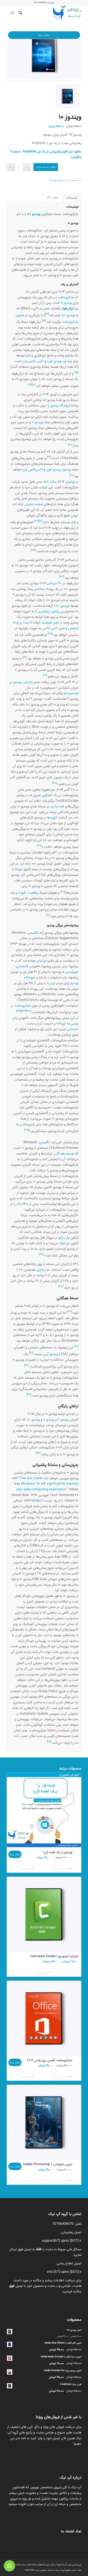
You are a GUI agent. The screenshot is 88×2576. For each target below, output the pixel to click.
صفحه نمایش (33, 504)
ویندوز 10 (53, 180)
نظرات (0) (53, 197)
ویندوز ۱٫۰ (62, 605)
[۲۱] (40, 521)
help (37, 1500)
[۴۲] (26, 1365)
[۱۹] (49, 457)
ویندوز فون (54, 361)
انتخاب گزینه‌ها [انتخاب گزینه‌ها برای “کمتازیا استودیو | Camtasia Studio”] (44, 1973)
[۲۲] (36, 521)
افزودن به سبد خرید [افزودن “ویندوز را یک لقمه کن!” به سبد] (62, 1869)
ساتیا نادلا (49, 481)
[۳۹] (69, 1311)
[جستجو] (20, 13)
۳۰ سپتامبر (54, 583)
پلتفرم (55, 611)
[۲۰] (71, 475)
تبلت (26, 622)
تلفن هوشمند (50, 622)
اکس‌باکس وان (32, 469)
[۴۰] (76, 1346)
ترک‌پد (54, 806)
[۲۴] (61, 576)
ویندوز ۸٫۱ (68, 315)
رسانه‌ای (39, 589)
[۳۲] (28, 1011)
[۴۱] (31, 1353)
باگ (18, 1204)
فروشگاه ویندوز (60, 405)
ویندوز (73, 180)
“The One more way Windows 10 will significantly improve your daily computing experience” (46, 1484)
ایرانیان (41, 960)
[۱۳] (47, 314)
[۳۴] (18, 1011)
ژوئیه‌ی (70, 481)
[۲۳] (33, 550)
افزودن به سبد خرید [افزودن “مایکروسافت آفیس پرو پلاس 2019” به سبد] (62, 2077)
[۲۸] (54, 783)
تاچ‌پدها (52, 817)
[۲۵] (50, 633)
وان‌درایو (63, 1237)
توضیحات (71, 197)
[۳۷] (41, 1254)
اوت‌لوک (64, 1243)
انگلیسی (33, 932)
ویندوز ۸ (66, 302)
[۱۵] (76, 372)
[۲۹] (39, 845)
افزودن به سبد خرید (45, 167)
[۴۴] (38, 1453)
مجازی (41, 1269)
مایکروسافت (66, 297)
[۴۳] (28, 1394)
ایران (52, 983)
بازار (73, 522)
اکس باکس (50, 628)
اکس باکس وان (33, 361)
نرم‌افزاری (44, 611)
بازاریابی (27, 682)
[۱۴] (44, 320)
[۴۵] (49, 1741)
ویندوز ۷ (37, 422)
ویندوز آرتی (50, 1354)
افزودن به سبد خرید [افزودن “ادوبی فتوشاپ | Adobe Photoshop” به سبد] (62, 2181)
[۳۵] (26, 1130)
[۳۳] (23, 1011)
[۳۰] (62, 891)
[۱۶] (34, 384)
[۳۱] (48, 915)
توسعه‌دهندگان (64, 1153)
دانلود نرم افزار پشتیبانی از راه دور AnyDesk (52, 151)
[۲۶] (24, 657)
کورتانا (18, 869)
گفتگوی (47, 795)
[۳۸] (60, 1286)
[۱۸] (70, 444)
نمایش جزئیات (27, 1869)
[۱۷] (30, 384)
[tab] (72, 198)
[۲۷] (45, 675)
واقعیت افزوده (28, 892)
